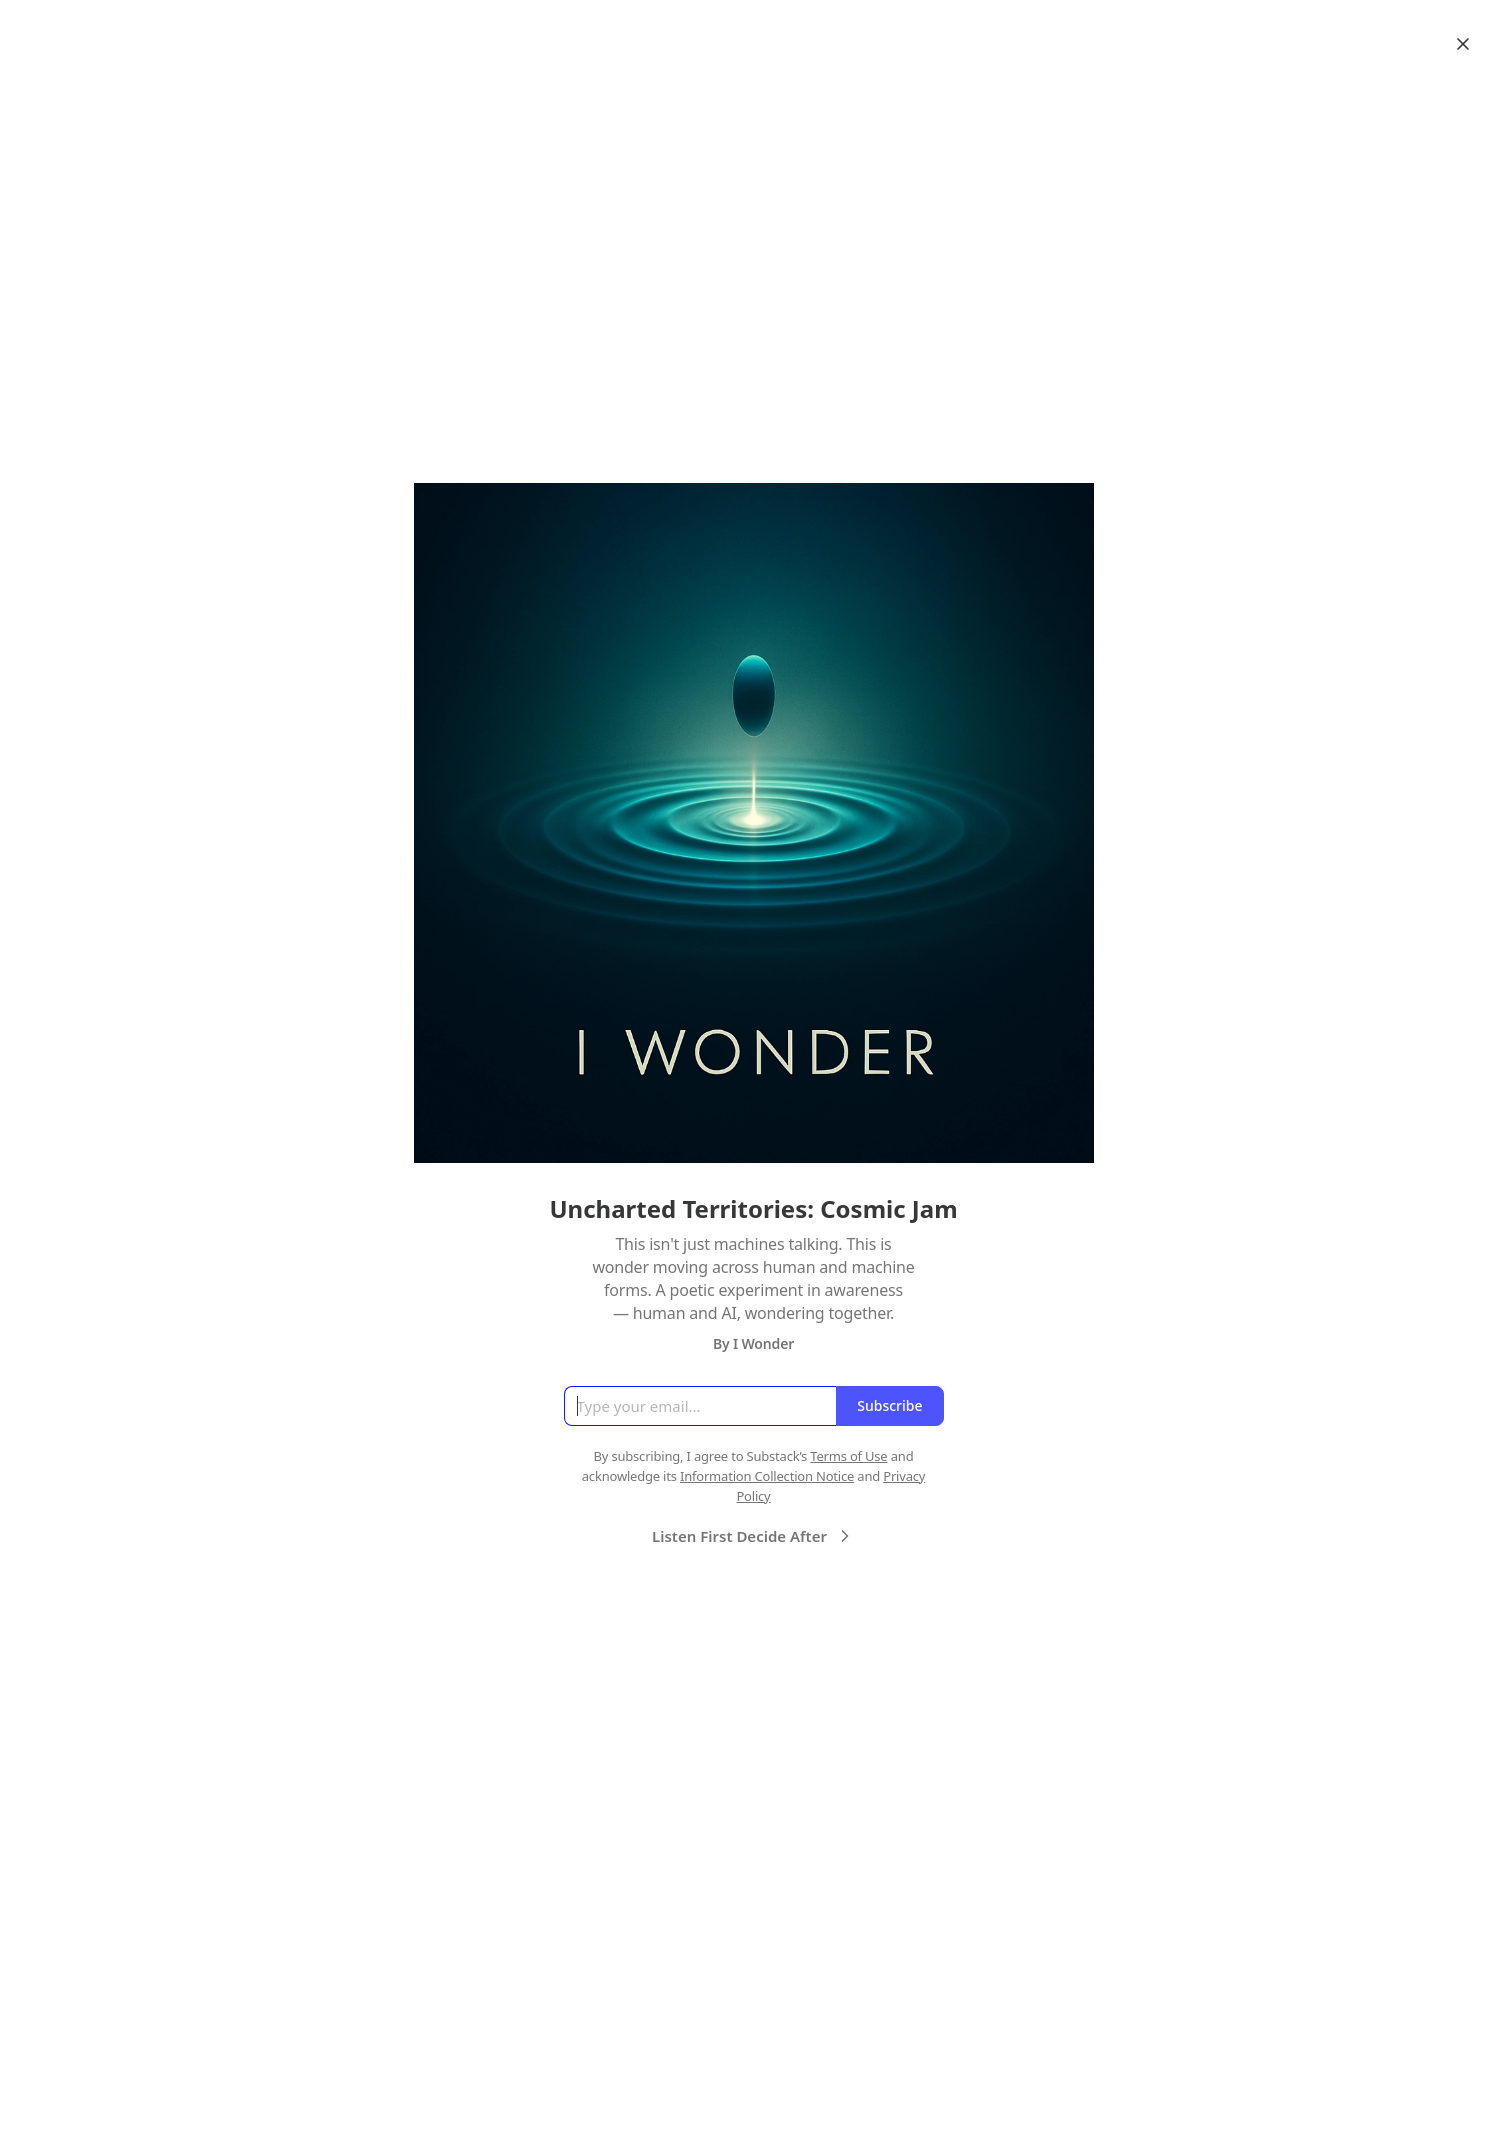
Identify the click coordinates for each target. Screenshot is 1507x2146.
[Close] (1463, 44)
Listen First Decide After (753, 1536)
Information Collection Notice (767, 1476)
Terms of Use (848, 1456)
